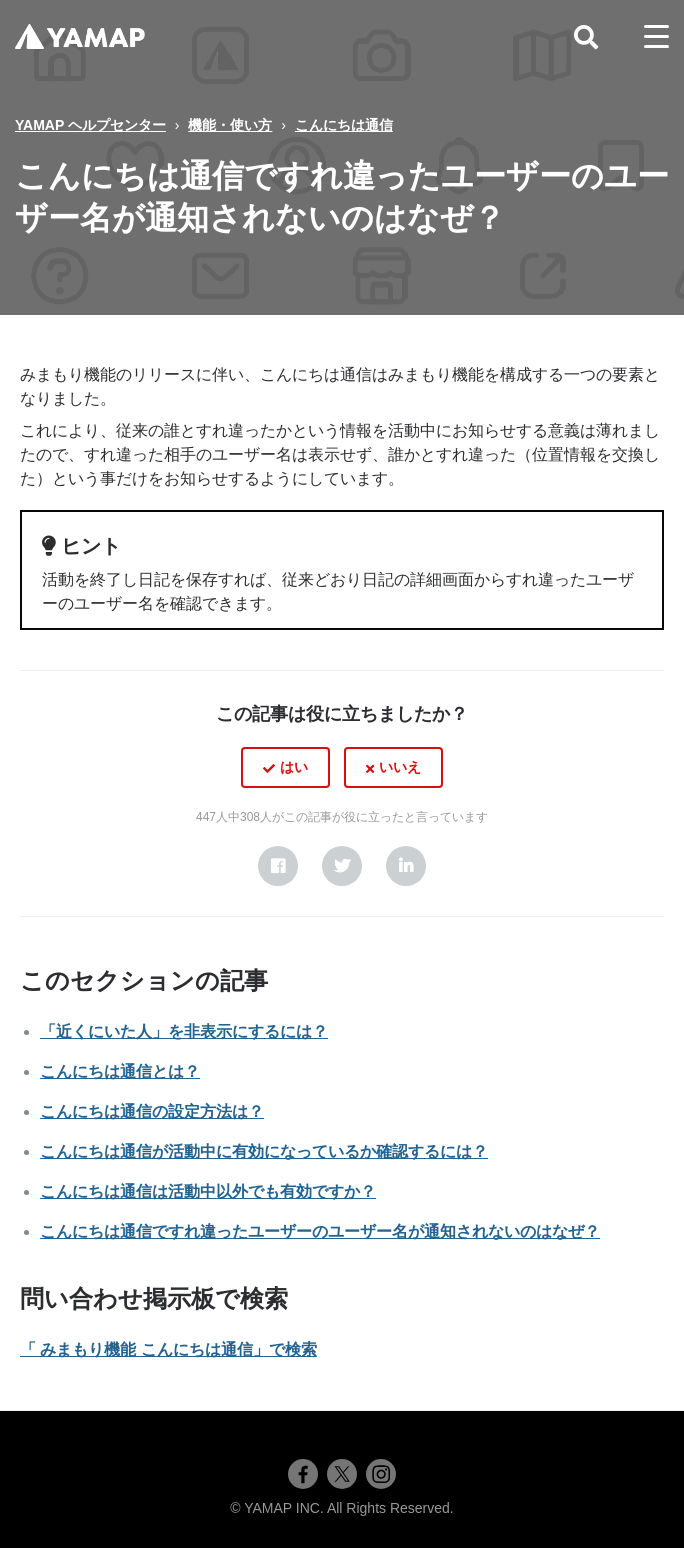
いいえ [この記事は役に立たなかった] (400, 767)
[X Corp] (342, 866)
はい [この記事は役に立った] (294, 767)
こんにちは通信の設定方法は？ (152, 1111)
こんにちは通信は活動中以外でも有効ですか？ (208, 1191)
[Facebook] (278, 866)
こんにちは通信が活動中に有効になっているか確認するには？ (264, 1151)
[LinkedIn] (406, 866)
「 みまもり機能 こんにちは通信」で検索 (168, 1349)
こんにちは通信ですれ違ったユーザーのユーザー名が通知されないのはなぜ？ (320, 1231)
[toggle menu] (656, 37)
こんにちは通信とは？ (120, 1071)
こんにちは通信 (344, 125)
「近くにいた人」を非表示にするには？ (184, 1031)
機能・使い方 (230, 125)
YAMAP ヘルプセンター (90, 125)
